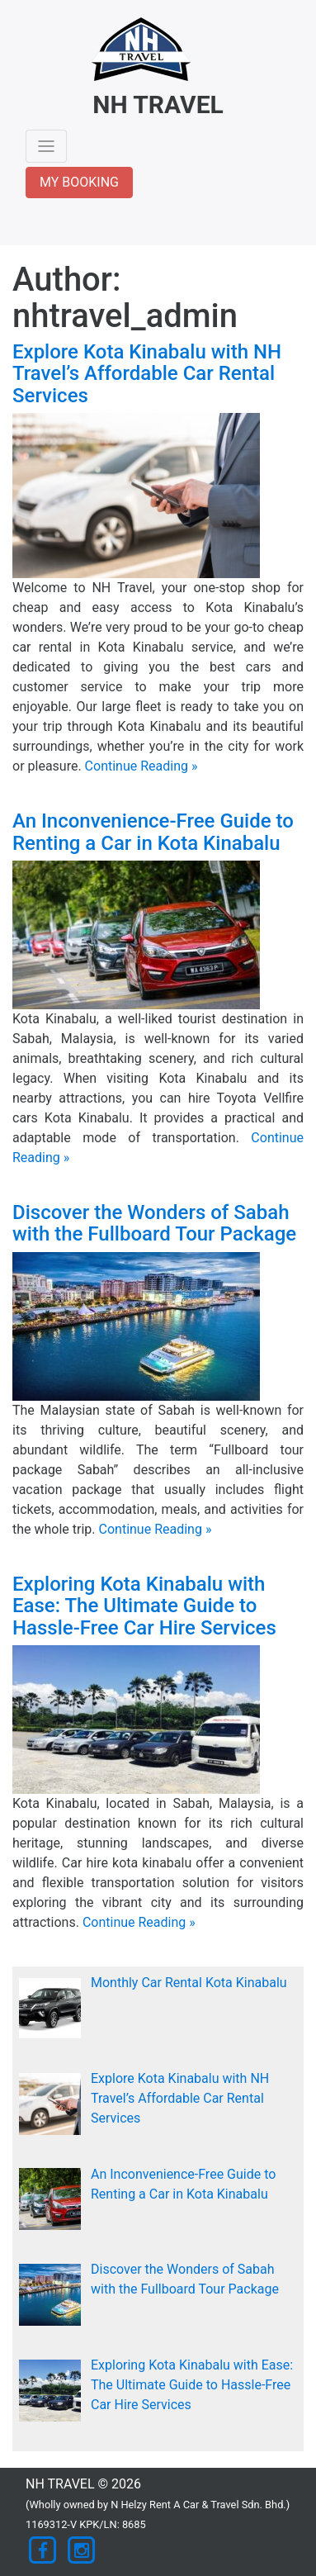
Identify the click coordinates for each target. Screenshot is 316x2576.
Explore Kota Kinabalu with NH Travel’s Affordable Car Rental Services (146, 373)
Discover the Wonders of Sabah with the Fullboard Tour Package (154, 1223)
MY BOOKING (79, 182)
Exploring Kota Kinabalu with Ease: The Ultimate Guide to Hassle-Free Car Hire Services (144, 1606)
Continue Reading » (141, 766)
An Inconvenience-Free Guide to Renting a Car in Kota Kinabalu (153, 831)
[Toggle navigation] (46, 146)
